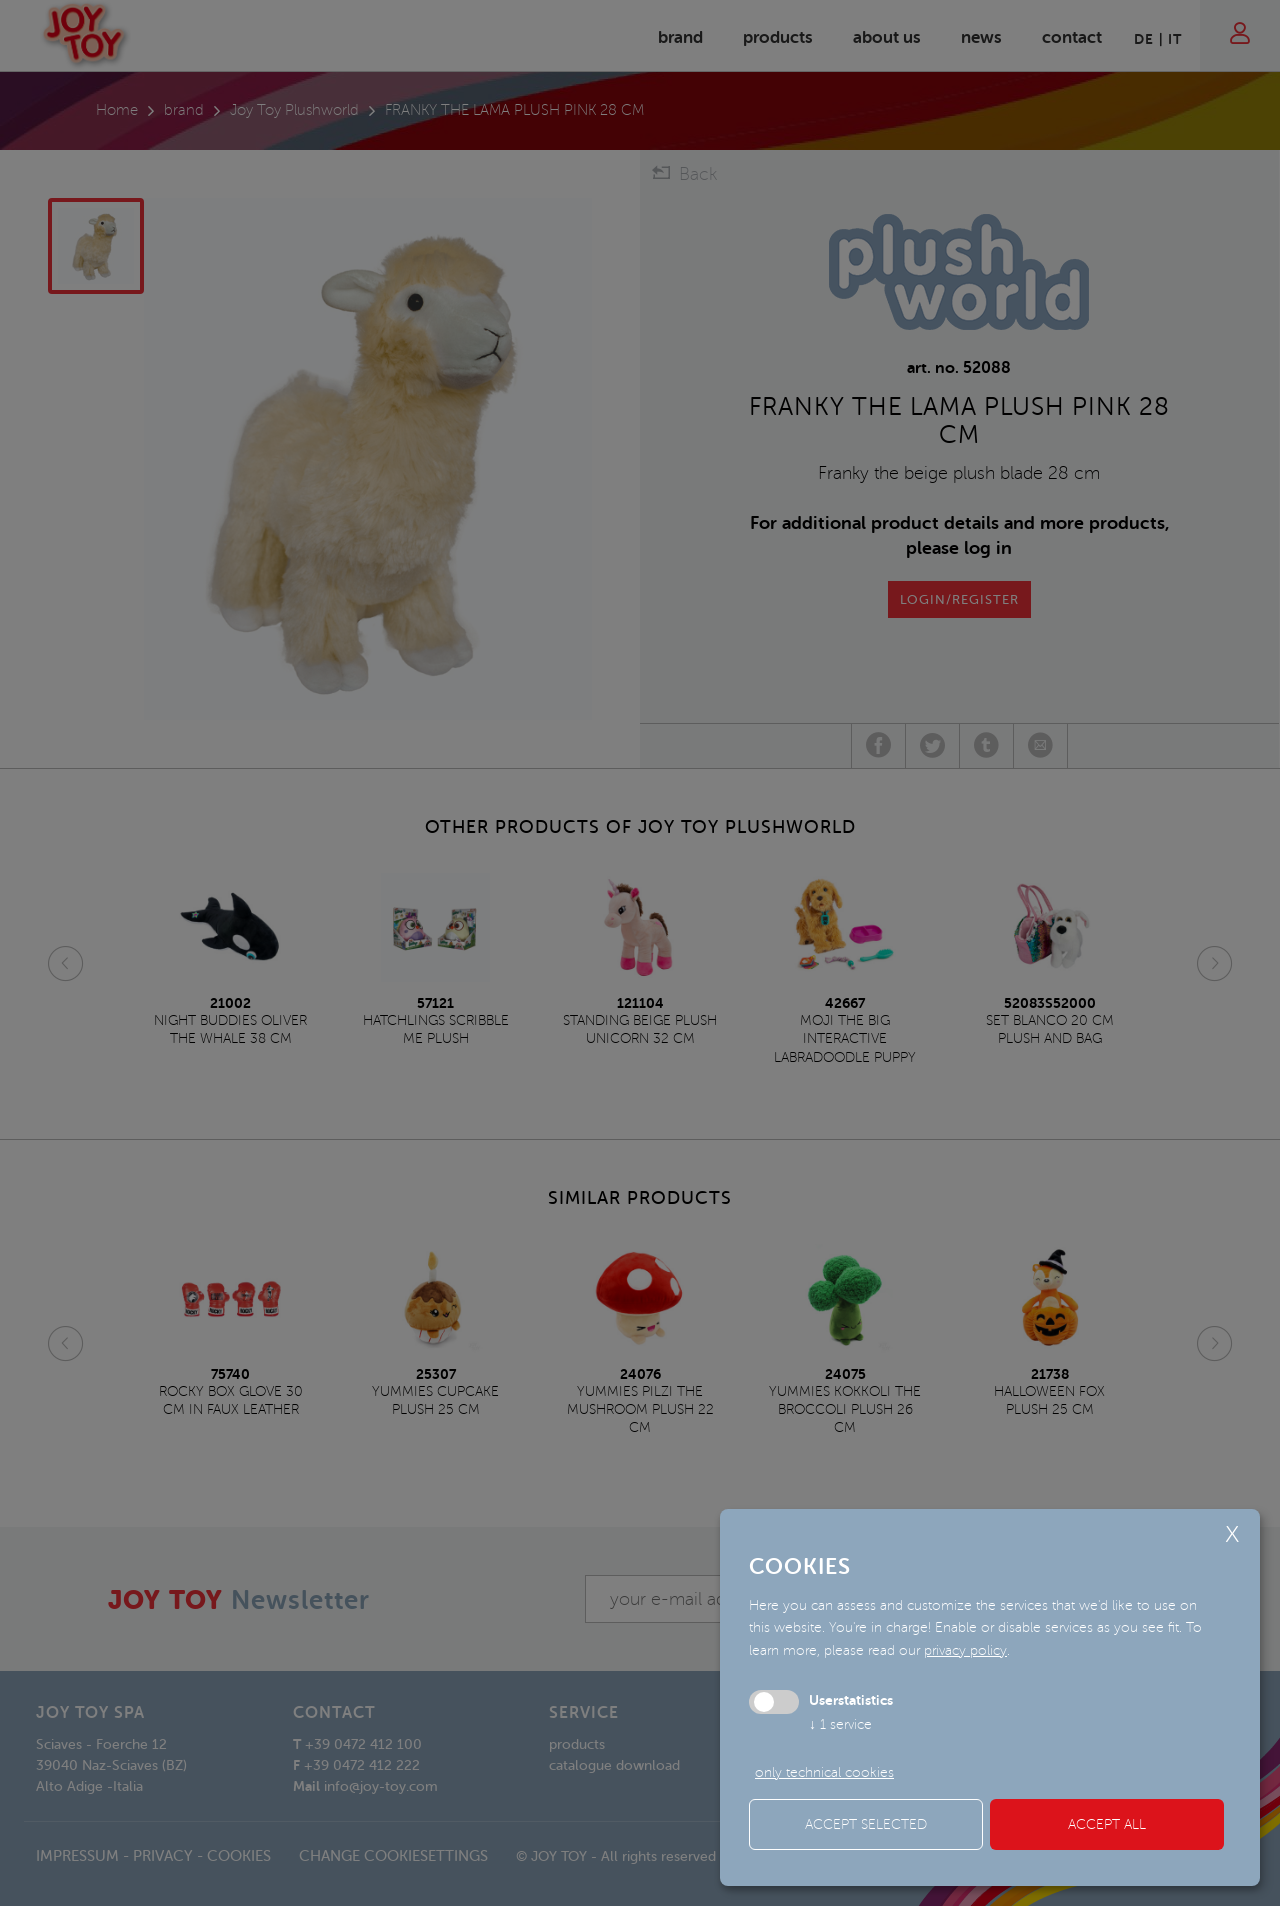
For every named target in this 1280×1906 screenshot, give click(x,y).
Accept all (1107, 1824)
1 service (840, 1724)
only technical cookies (824, 1772)
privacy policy (965, 1650)
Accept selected (866, 1824)
